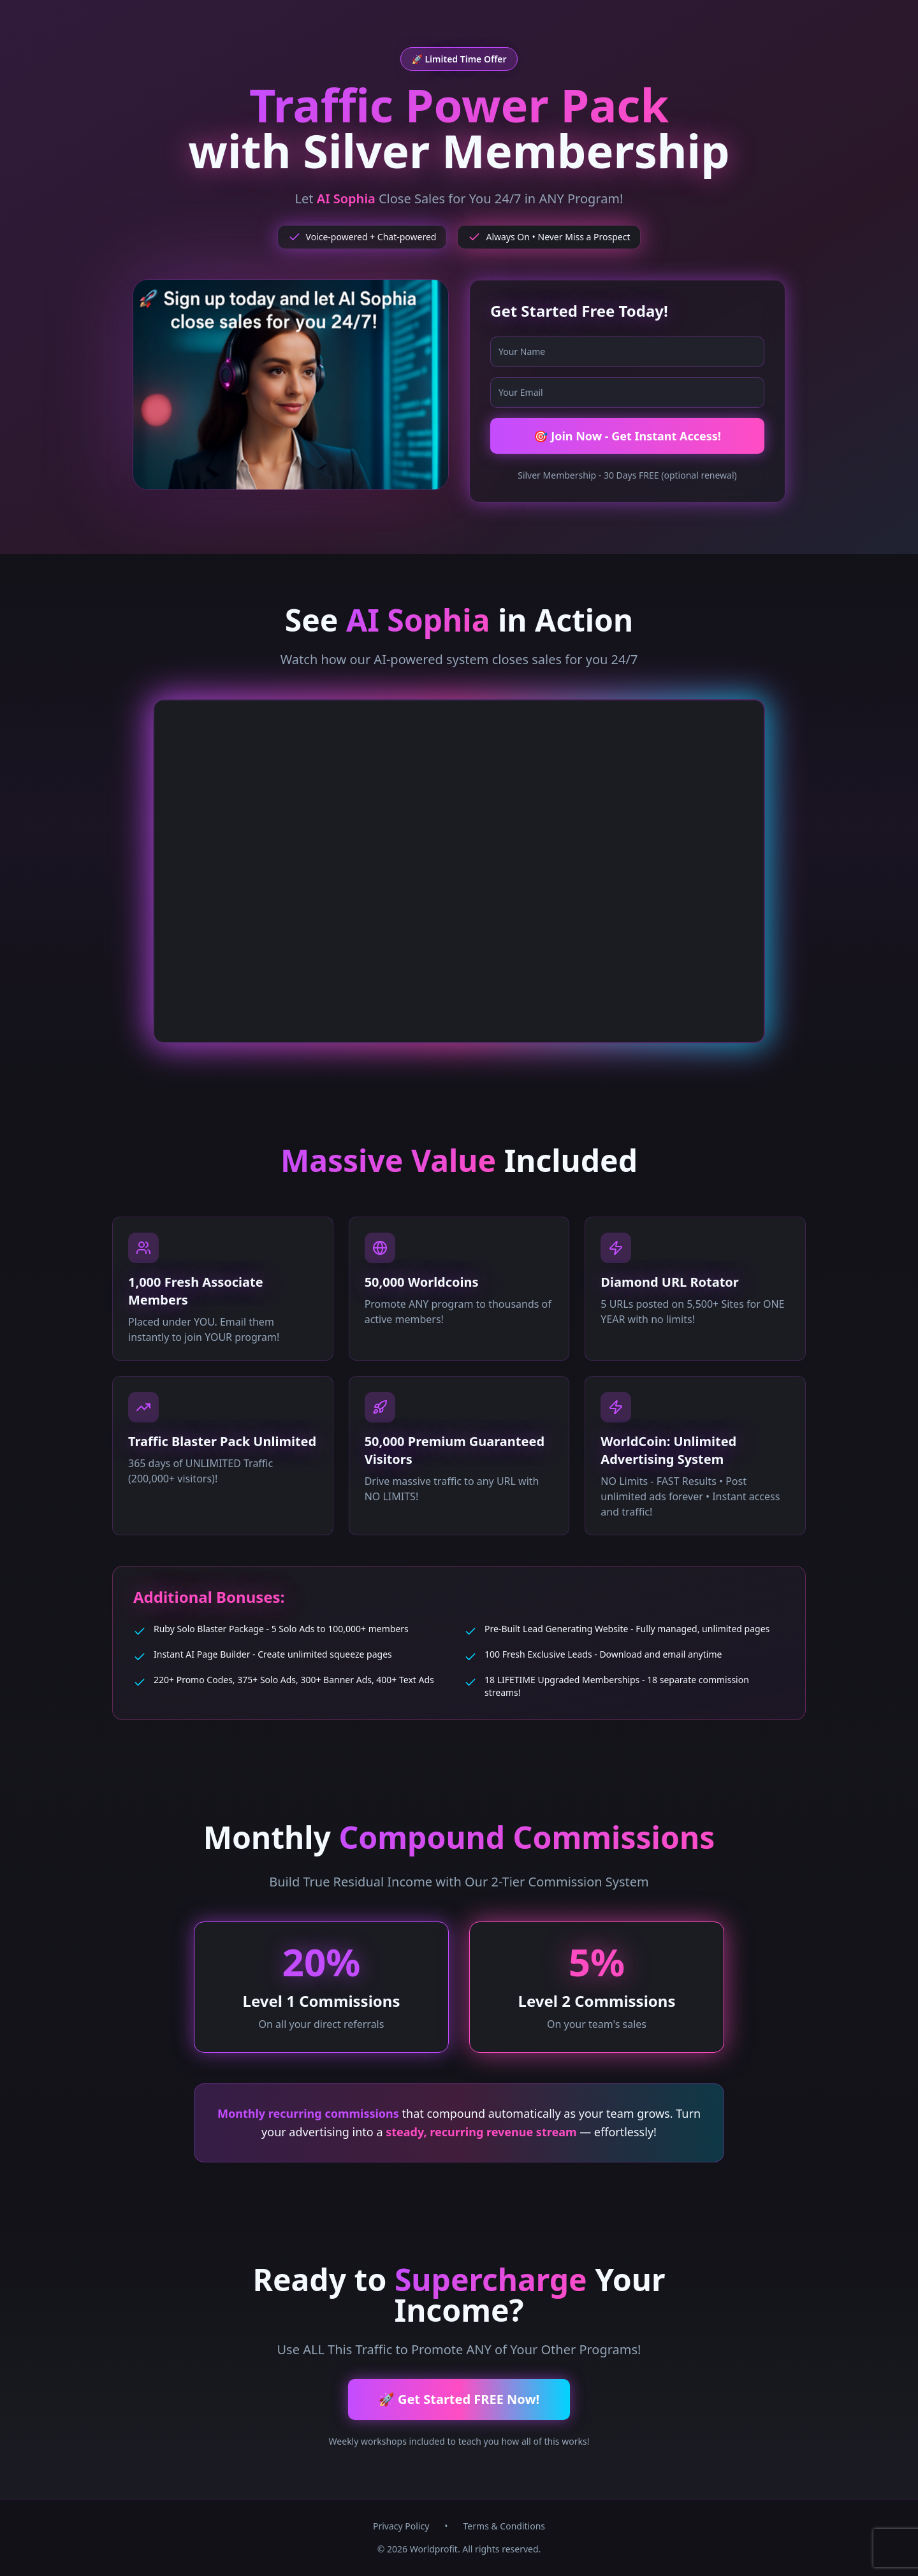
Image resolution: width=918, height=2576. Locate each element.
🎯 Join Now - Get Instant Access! (627, 436)
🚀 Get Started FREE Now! (459, 2399)
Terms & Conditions (504, 2526)
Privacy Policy (401, 2526)
